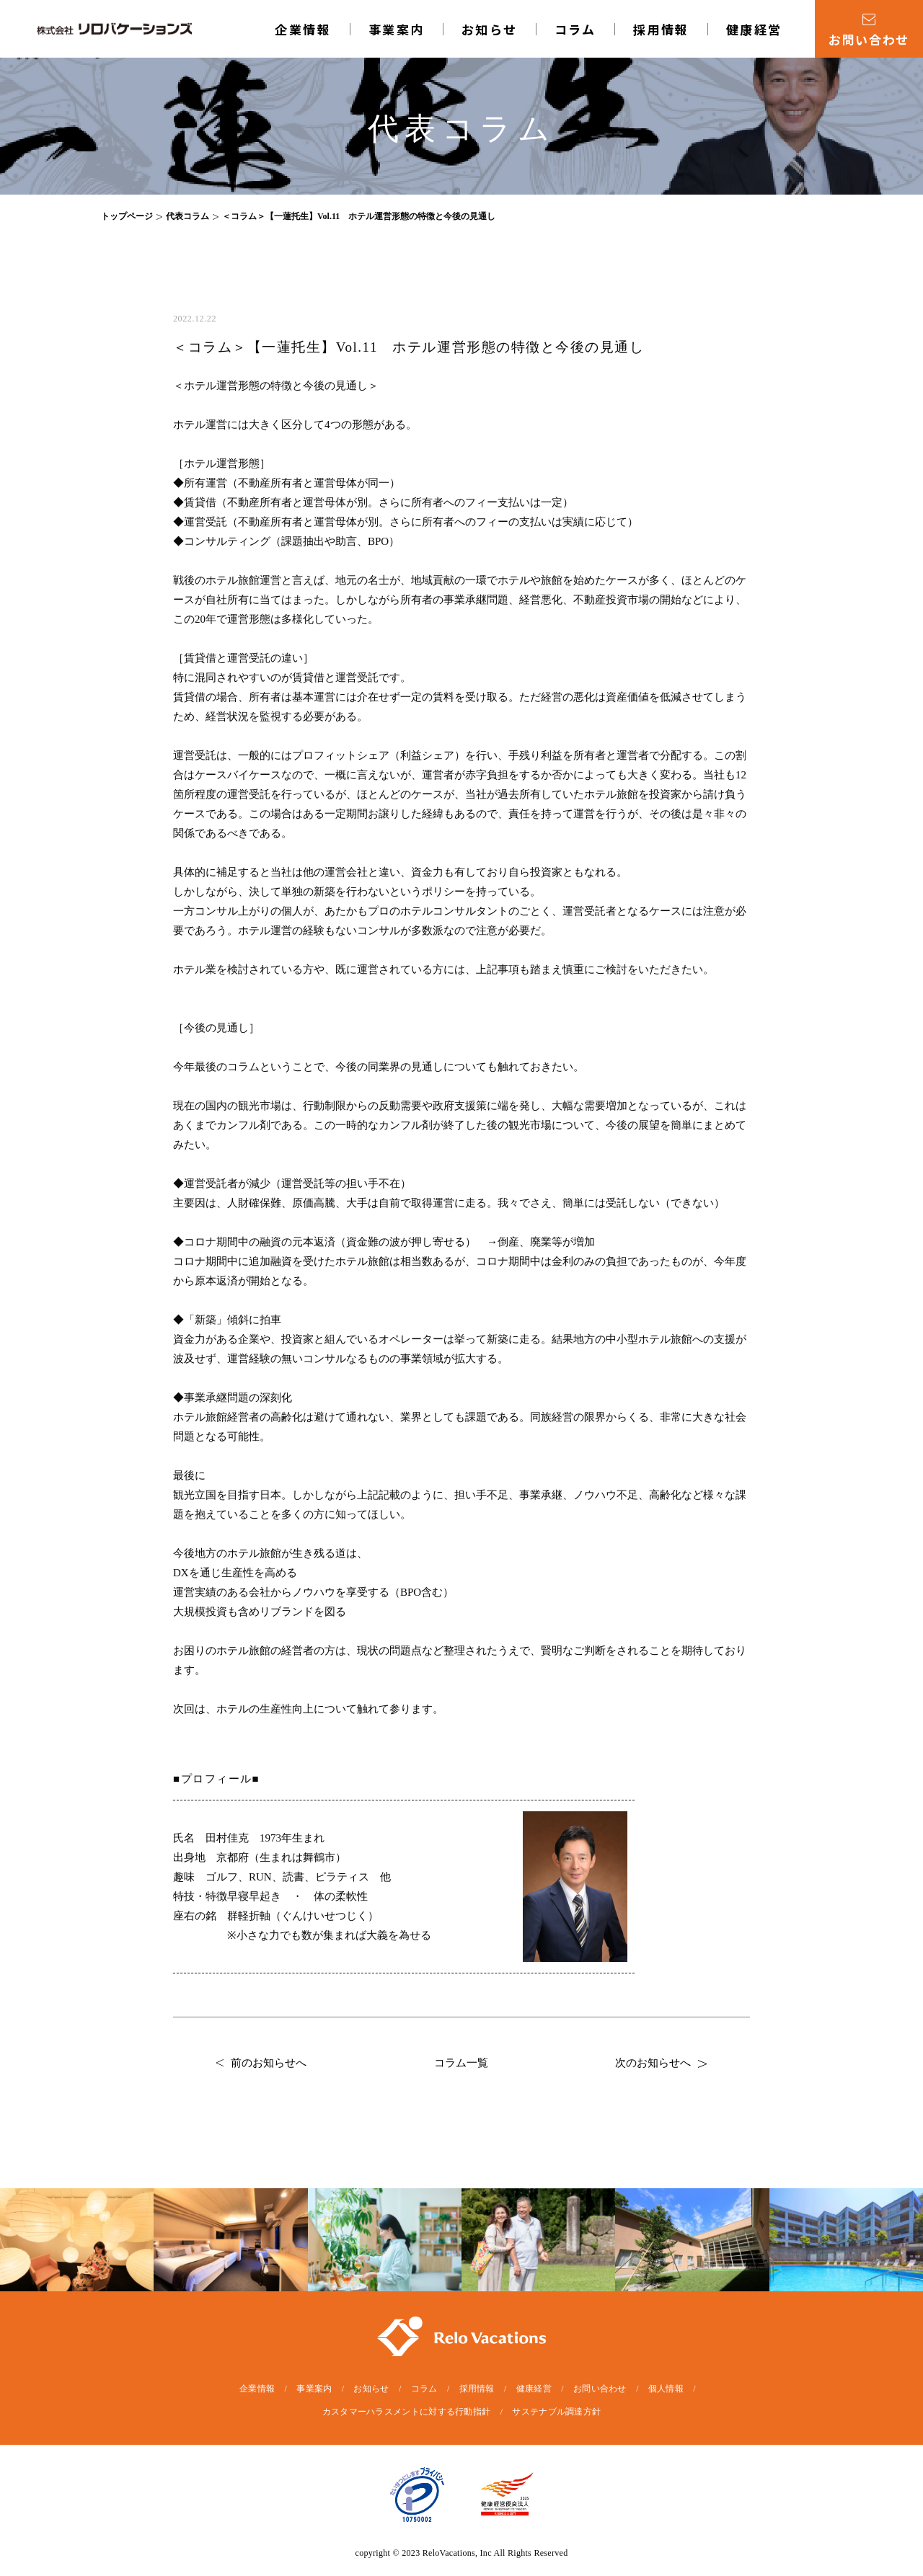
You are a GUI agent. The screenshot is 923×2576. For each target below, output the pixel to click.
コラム (575, 29)
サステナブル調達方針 (556, 2412)
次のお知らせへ (661, 2063)
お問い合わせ (600, 2389)
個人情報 (666, 2389)
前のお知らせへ (261, 2063)
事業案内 (396, 29)
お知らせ (490, 29)
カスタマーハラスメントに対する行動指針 (406, 2412)
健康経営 (754, 29)
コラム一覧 (461, 2063)
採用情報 (661, 29)
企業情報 (303, 29)
